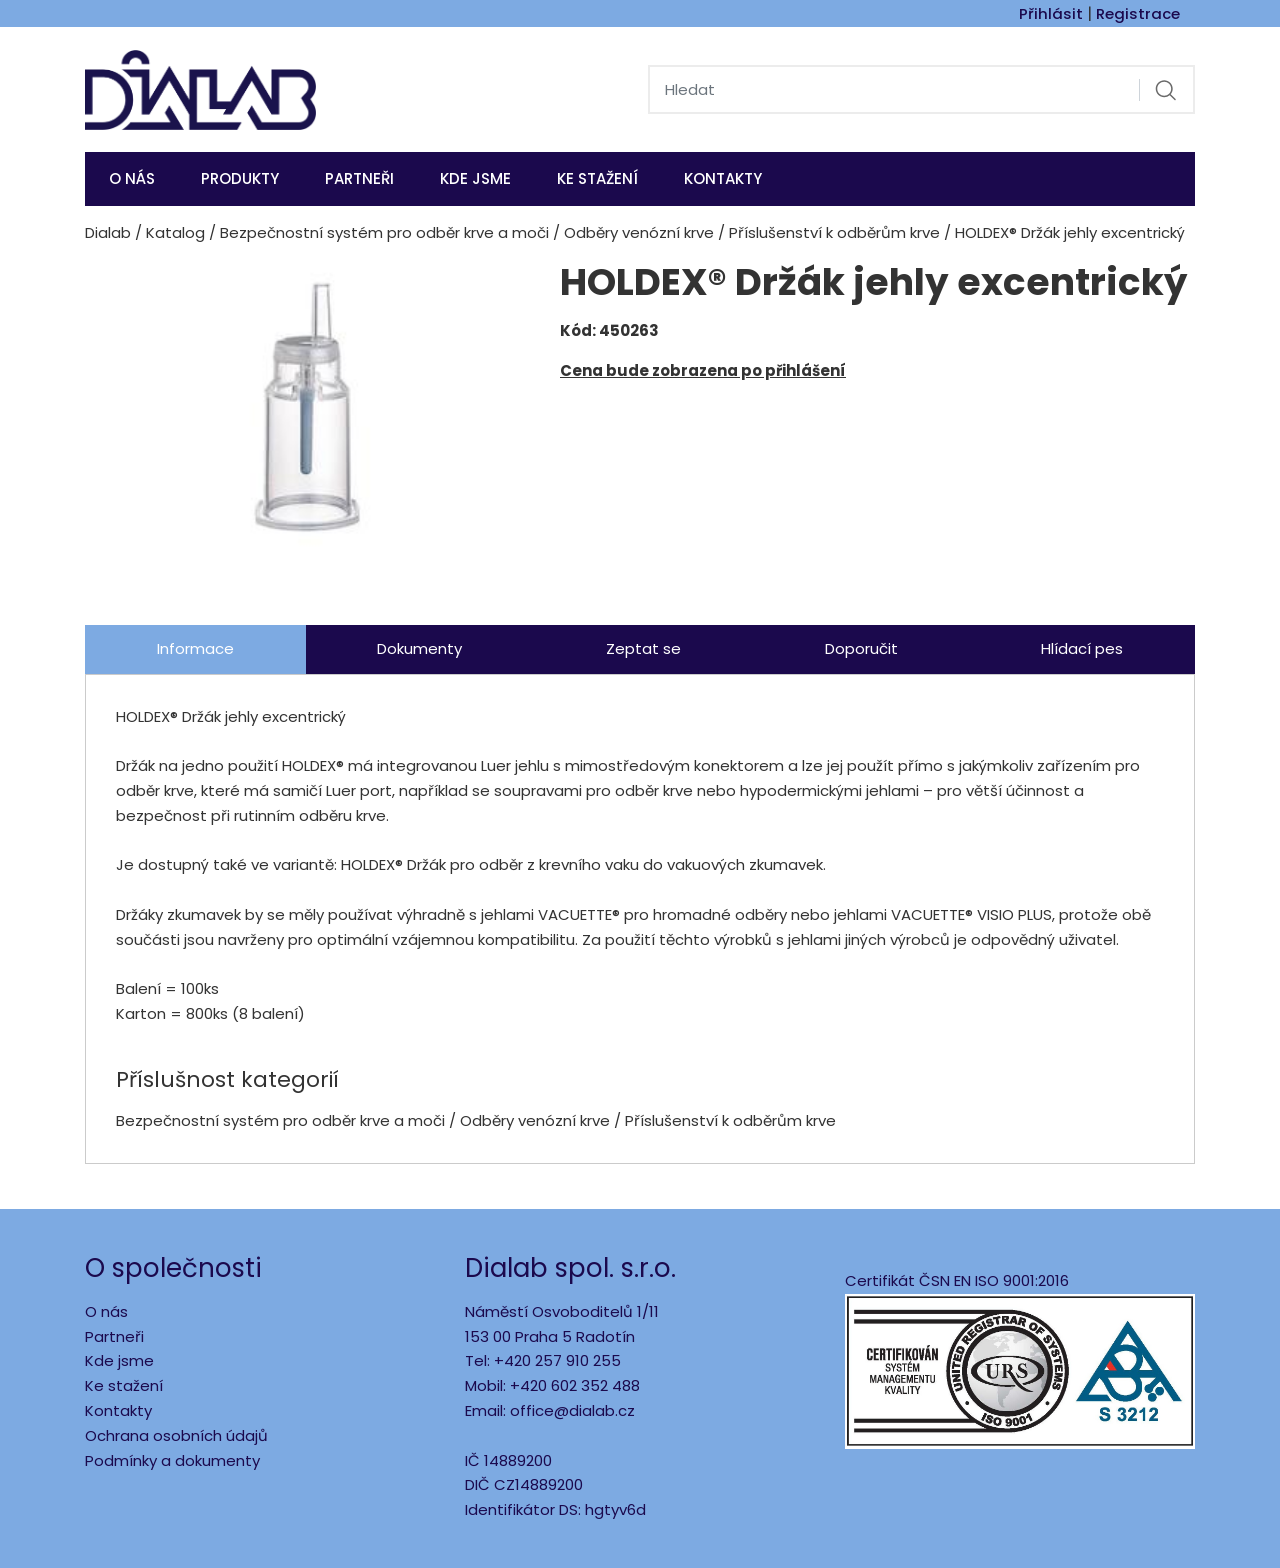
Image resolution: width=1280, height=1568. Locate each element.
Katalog (175, 232)
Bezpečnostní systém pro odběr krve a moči (384, 232)
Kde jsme (119, 1360)
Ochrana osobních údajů (176, 1435)
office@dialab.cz (572, 1410)
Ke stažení (597, 178)
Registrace (1138, 13)
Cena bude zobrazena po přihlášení (703, 370)
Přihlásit (1051, 13)
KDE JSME (475, 178)
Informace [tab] (195, 648)
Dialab (108, 232)
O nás (132, 178)
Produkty (240, 178)
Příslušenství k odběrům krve (834, 232)
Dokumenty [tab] (419, 648)
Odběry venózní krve (639, 232)
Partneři (359, 178)
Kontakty (723, 178)
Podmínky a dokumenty (172, 1460)
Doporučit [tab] (861, 648)
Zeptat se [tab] (643, 648)
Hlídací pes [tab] (1082, 648)
